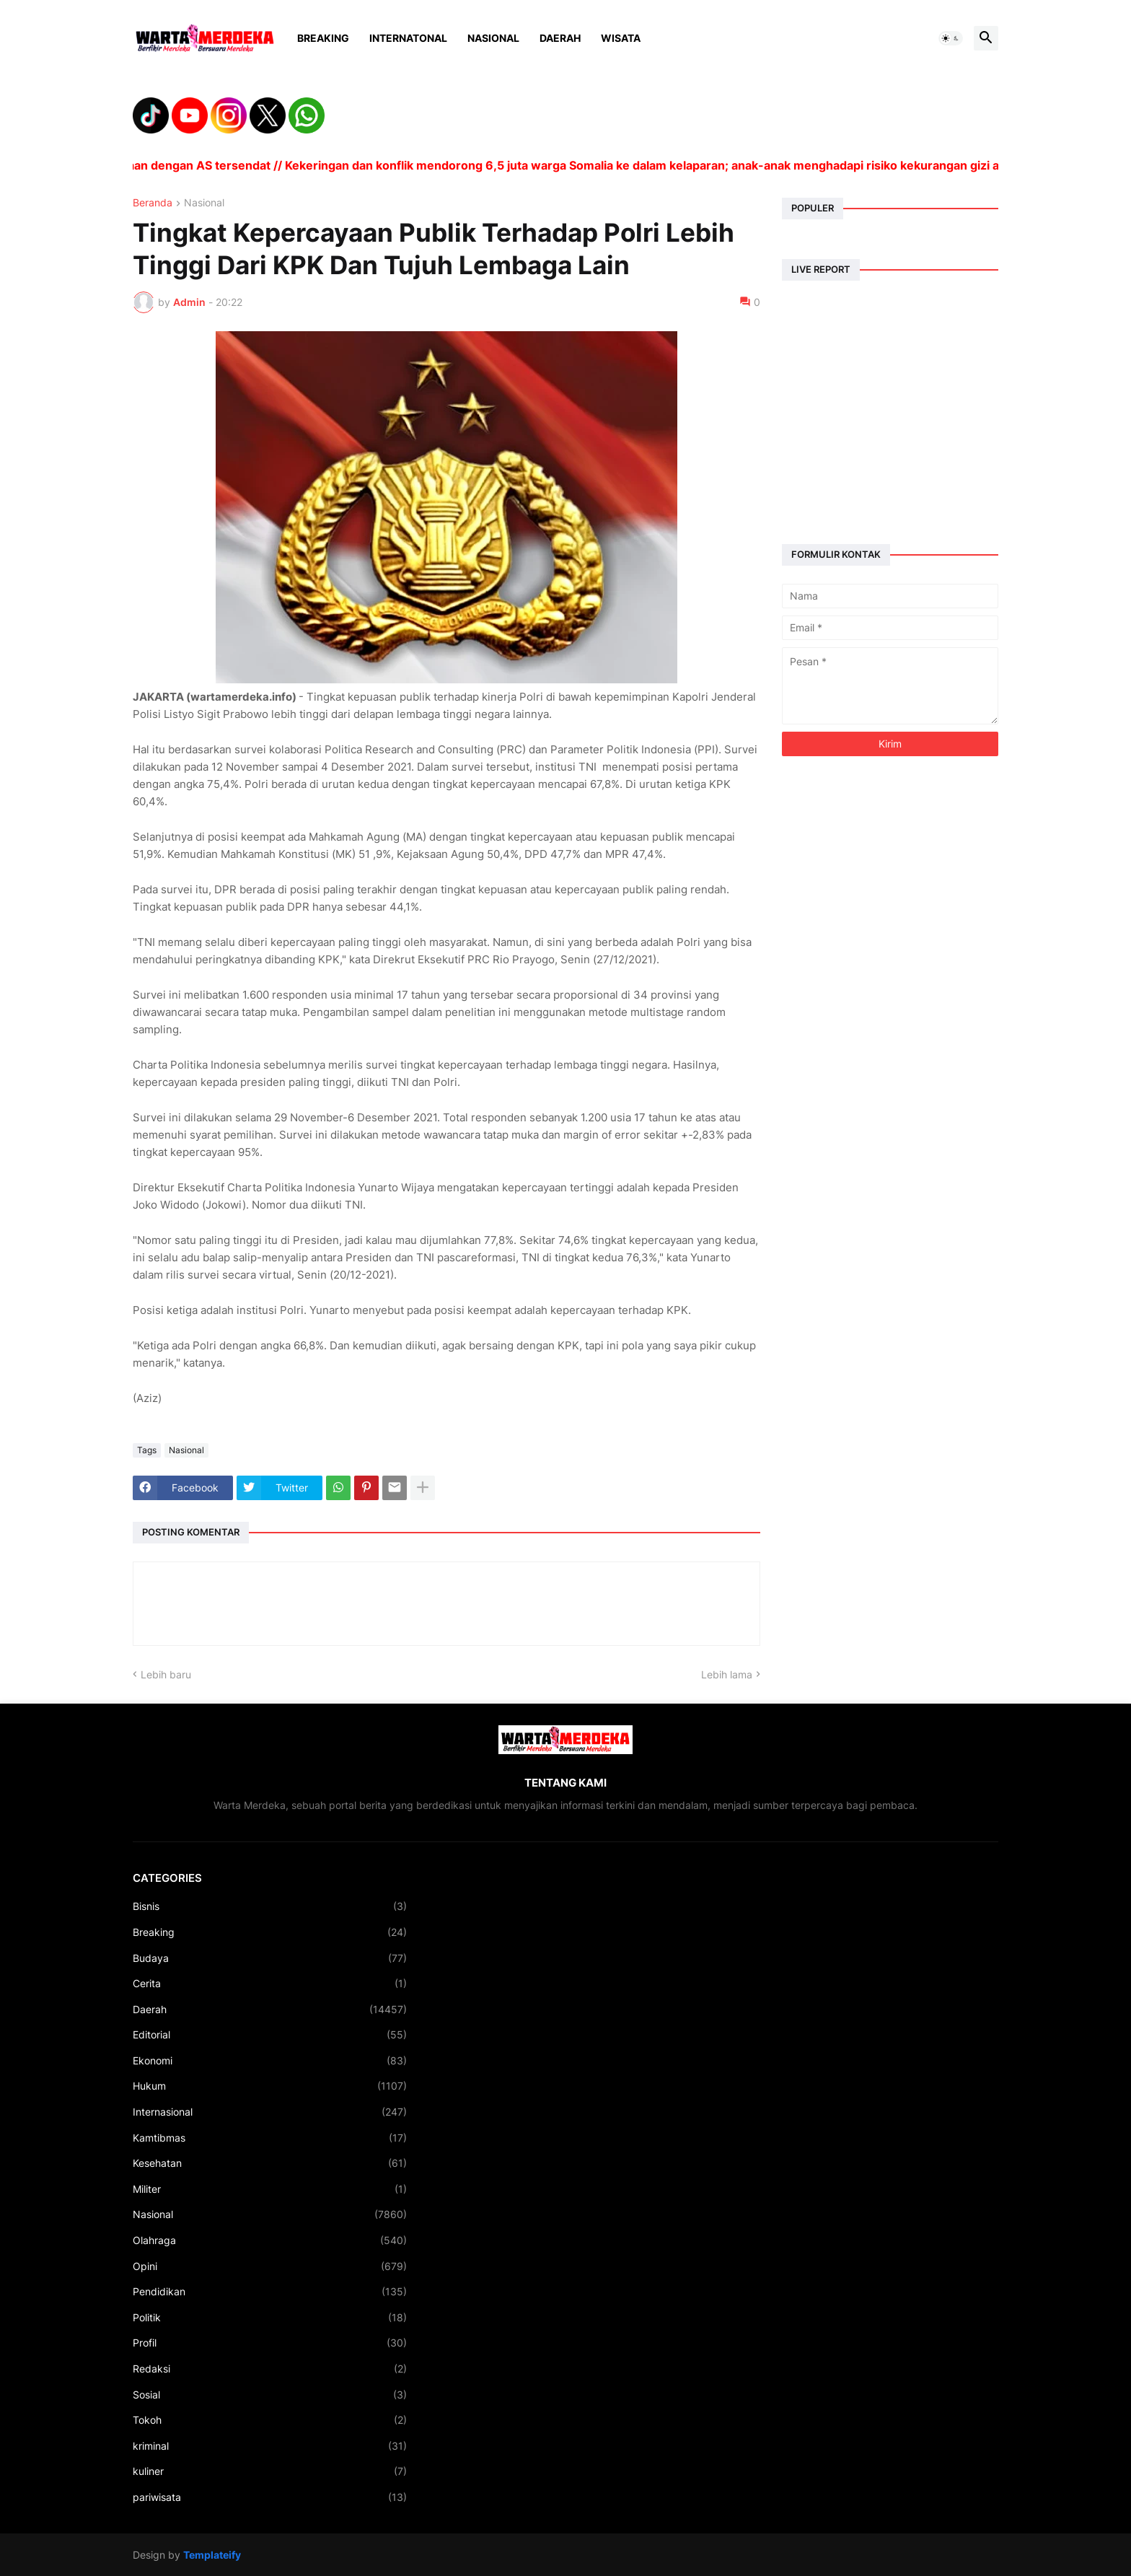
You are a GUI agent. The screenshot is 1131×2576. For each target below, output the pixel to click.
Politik (270, 2317)
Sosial (270, 2395)
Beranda (152, 203)
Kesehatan (270, 2163)
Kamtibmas (270, 2138)
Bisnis (270, 1906)
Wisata (621, 38)
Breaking (323, 38)
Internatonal (408, 38)
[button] (950, 38)
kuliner (270, 2471)
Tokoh (270, 2420)
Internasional (270, 2112)
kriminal (270, 2446)
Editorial (270, 2035)
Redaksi (270, 2369)
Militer (270, 2189)
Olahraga (270, 2240)
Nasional (493, 38)
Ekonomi (270, 2061)
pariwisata (270, 2497)
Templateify (212, 2555)
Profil (270, 2343)
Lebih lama (726, 1674)
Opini (270, 2266)
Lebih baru (166, 1674)
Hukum (270, 2086)
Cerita (270, 1983)
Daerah (560, 38)
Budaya (270, 1958)
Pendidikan (270, 2291)
